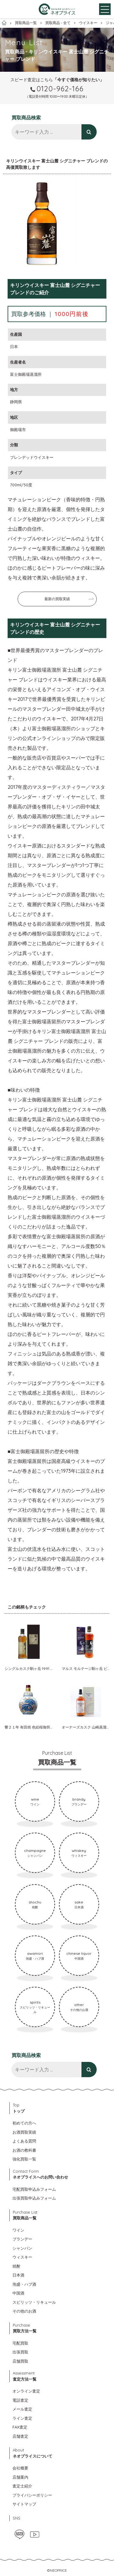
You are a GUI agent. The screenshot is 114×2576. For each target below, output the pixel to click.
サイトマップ (24, 2504)
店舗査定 (20, 2436)
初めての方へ (24, 2123)
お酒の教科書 (24, 2150)
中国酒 (18, 2293)
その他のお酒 (24, 2311)
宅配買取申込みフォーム (34, 2189)
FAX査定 (19, 2427)
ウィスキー (22, 2257)
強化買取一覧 (24, 2159)
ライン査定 (22, 2418)
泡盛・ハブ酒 (24, 2284)
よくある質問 (24, 2141)
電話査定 (20, 2400)
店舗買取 (20, 2361)
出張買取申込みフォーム (34, 2198)
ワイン (18, 2230)
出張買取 (20, 2351)
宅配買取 (20, 2343)
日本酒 (18, 2275)
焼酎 (16, 2266)
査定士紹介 (22, 2485)
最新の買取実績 (57, 599)
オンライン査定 (26, 2391)
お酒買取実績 (24, 2132)
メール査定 (22, 2409)
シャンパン (22, 2248)
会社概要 (20, 2467)
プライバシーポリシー (32, 2495)
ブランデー (22, 2239)
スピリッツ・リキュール (34, 2302)
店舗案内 (20, 2477)
